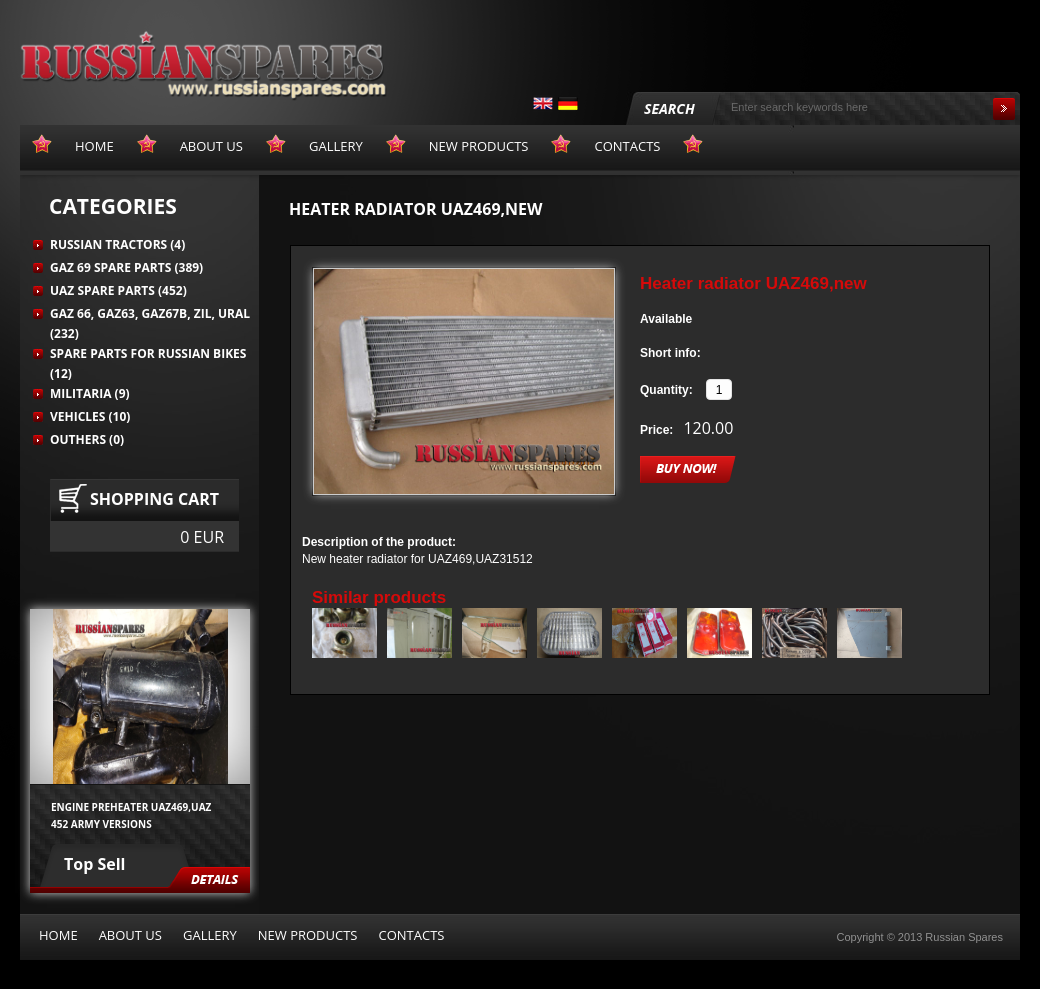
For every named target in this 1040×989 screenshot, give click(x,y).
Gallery (210, 935)
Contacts (411, 935)
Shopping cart (154, 499)
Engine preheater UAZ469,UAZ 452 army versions (131, 815)
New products (308, 935)
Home (58, 935)
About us (130, 935)
